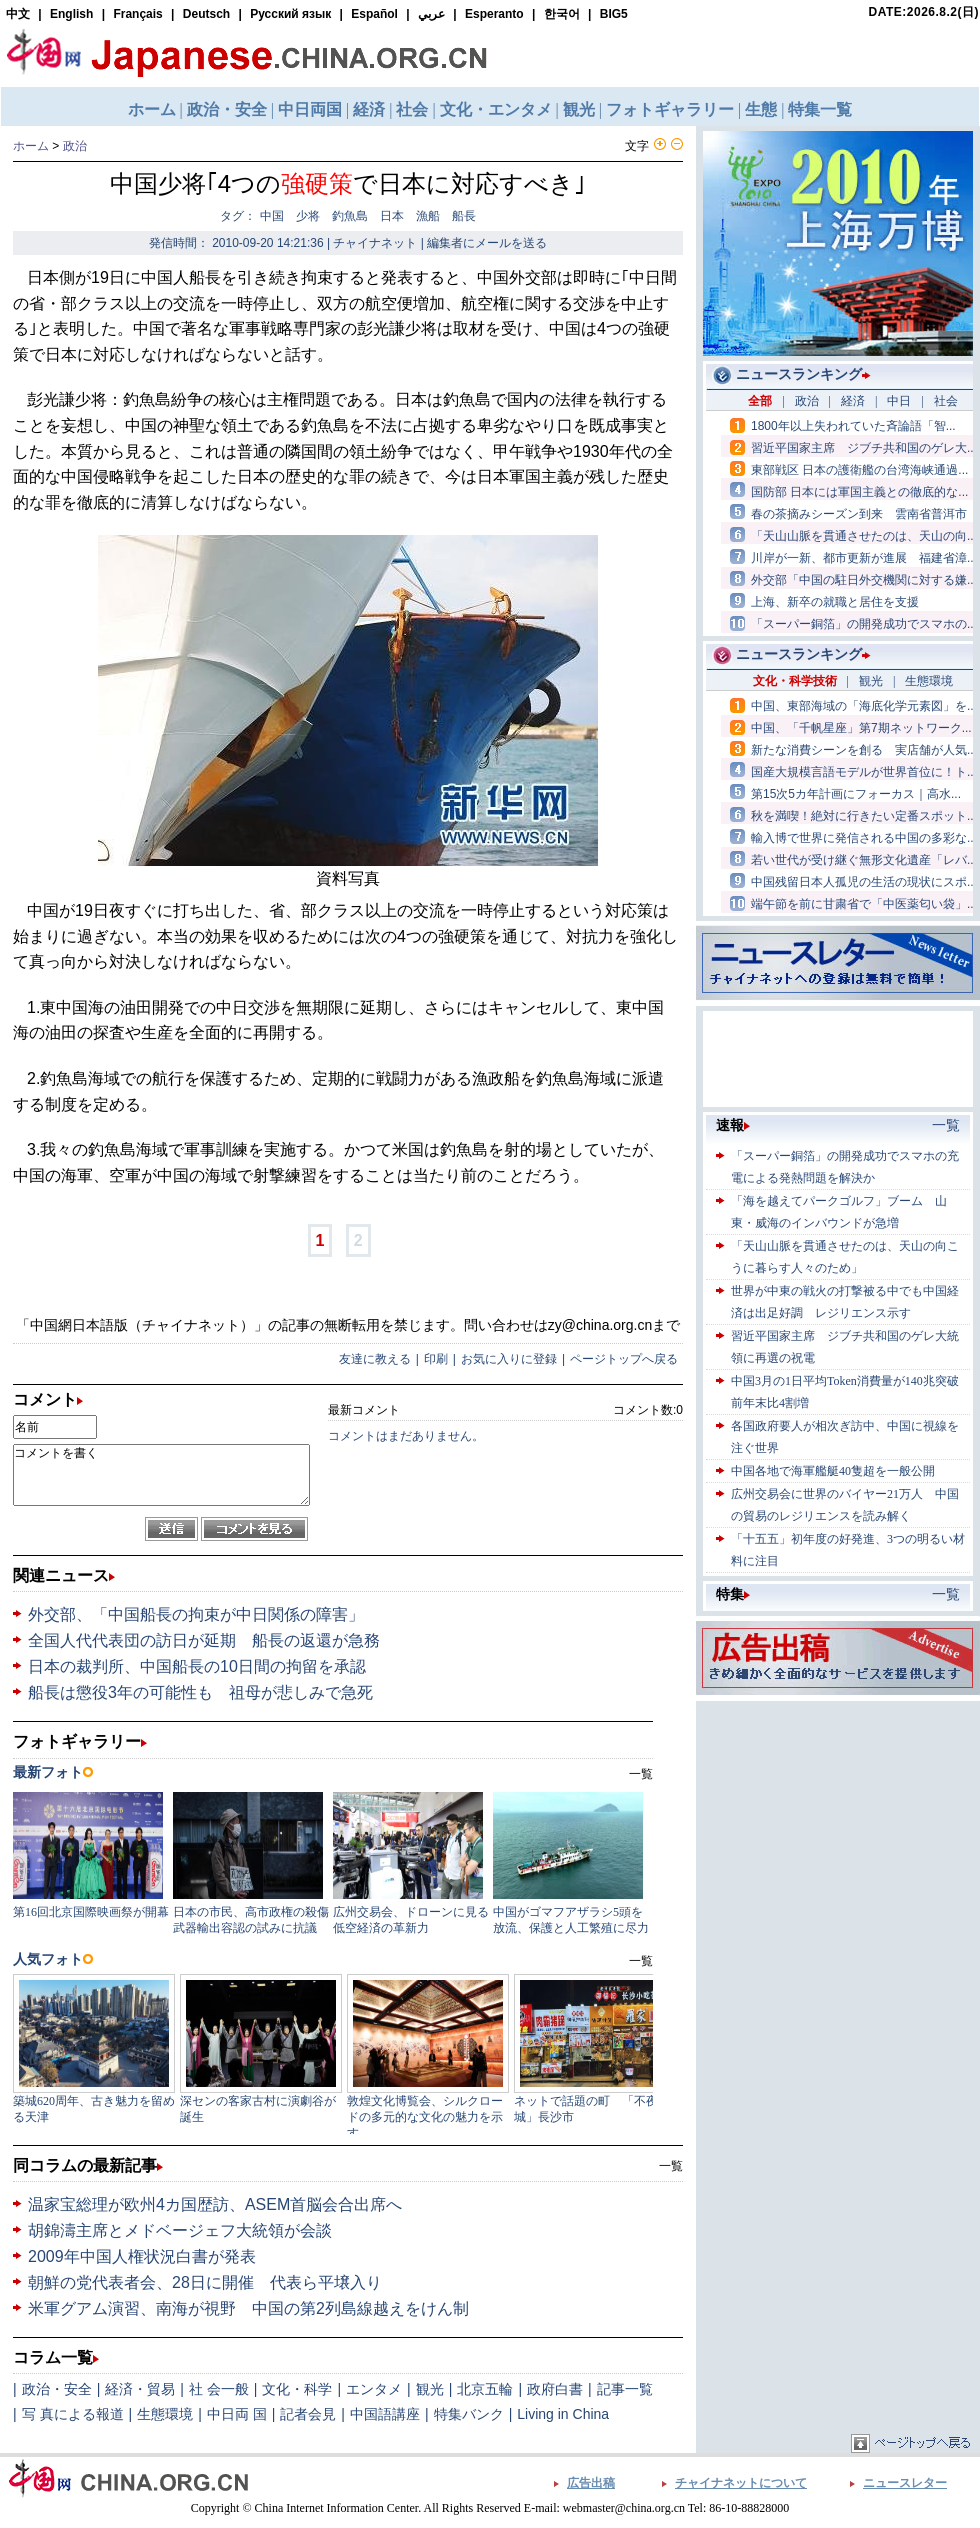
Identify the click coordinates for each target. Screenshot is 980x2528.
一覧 (671, 2166)
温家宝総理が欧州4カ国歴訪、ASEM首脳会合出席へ (215, 2204)
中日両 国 (237, 2414)
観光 (430, 2389)
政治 (75, 146)
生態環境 (165, 2414)
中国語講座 (385, 2414)
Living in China (563, 2414)
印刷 (436, 1359)
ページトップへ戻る (624, 1359)
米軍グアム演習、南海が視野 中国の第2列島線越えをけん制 (248, 2308)
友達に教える (375, 1359)
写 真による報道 (73, 2414)
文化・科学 (297, 2389)
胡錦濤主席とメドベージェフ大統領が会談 (180, 2230)
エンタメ (374, 2389)
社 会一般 (219, 2389)
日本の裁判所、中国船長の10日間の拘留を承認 (197, 1666)
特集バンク (469, 2414)
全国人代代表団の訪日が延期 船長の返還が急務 (204, 1640)
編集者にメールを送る (487, 243)
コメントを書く (161, 1475)
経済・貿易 (140, 2389)
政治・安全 (57, 2389)
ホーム (31, 146)
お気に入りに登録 (509, 1359)
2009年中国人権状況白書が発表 (142, 2256)
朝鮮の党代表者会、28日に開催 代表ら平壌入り (205, 2282)
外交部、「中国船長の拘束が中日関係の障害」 (196, 1614)
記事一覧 (625, 2389)
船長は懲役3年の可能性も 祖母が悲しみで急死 (200, 1692)
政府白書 (555, 2389)
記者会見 (308, 2414)
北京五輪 (485, 2389)
